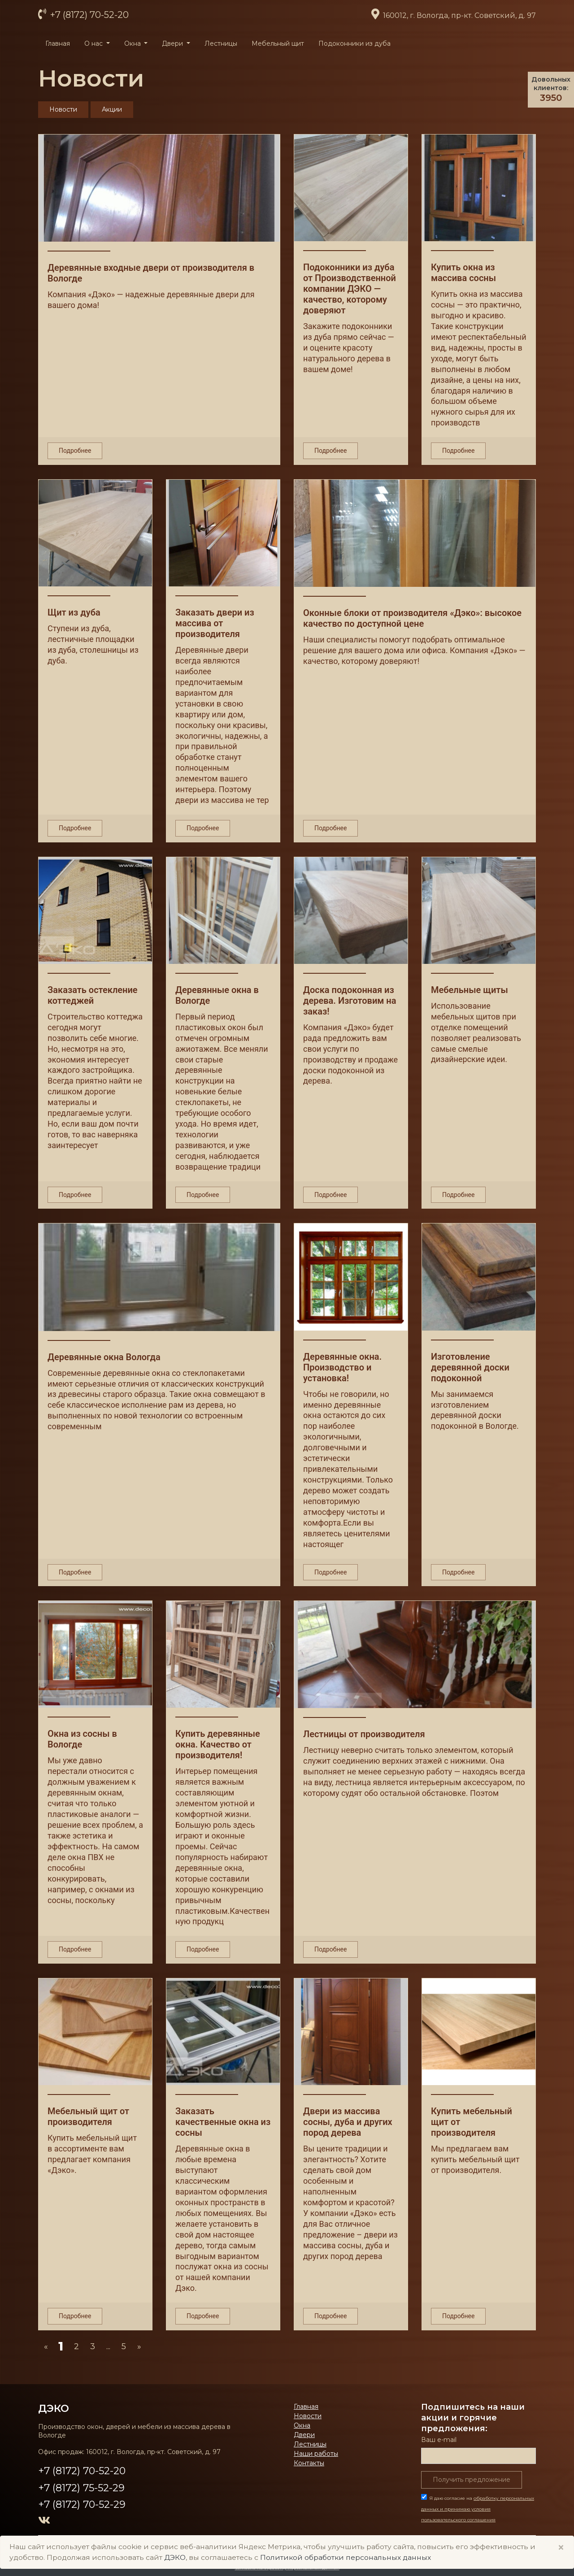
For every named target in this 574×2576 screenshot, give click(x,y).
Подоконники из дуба (354, 43)
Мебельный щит (278, 43)
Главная (57, 43)
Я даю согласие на (477, 2509)
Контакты (309, 2463)
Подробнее (75, 450)
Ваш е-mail (439, 2440)
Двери (304, 2435)
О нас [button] (94, 43)
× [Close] (561, 2547)
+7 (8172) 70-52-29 (82, 2504)
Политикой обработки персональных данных (345, 2557)
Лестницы (220, 43)
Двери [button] (173, 43)
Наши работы (316, 2454)
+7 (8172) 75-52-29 (81, 2488)
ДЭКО (53, 2408)
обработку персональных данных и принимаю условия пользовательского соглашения (477, 2509)
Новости (308, 2416)
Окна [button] (133, 43)
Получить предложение (471, 2480)
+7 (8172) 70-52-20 (88, 14)
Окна (302, 2425)
